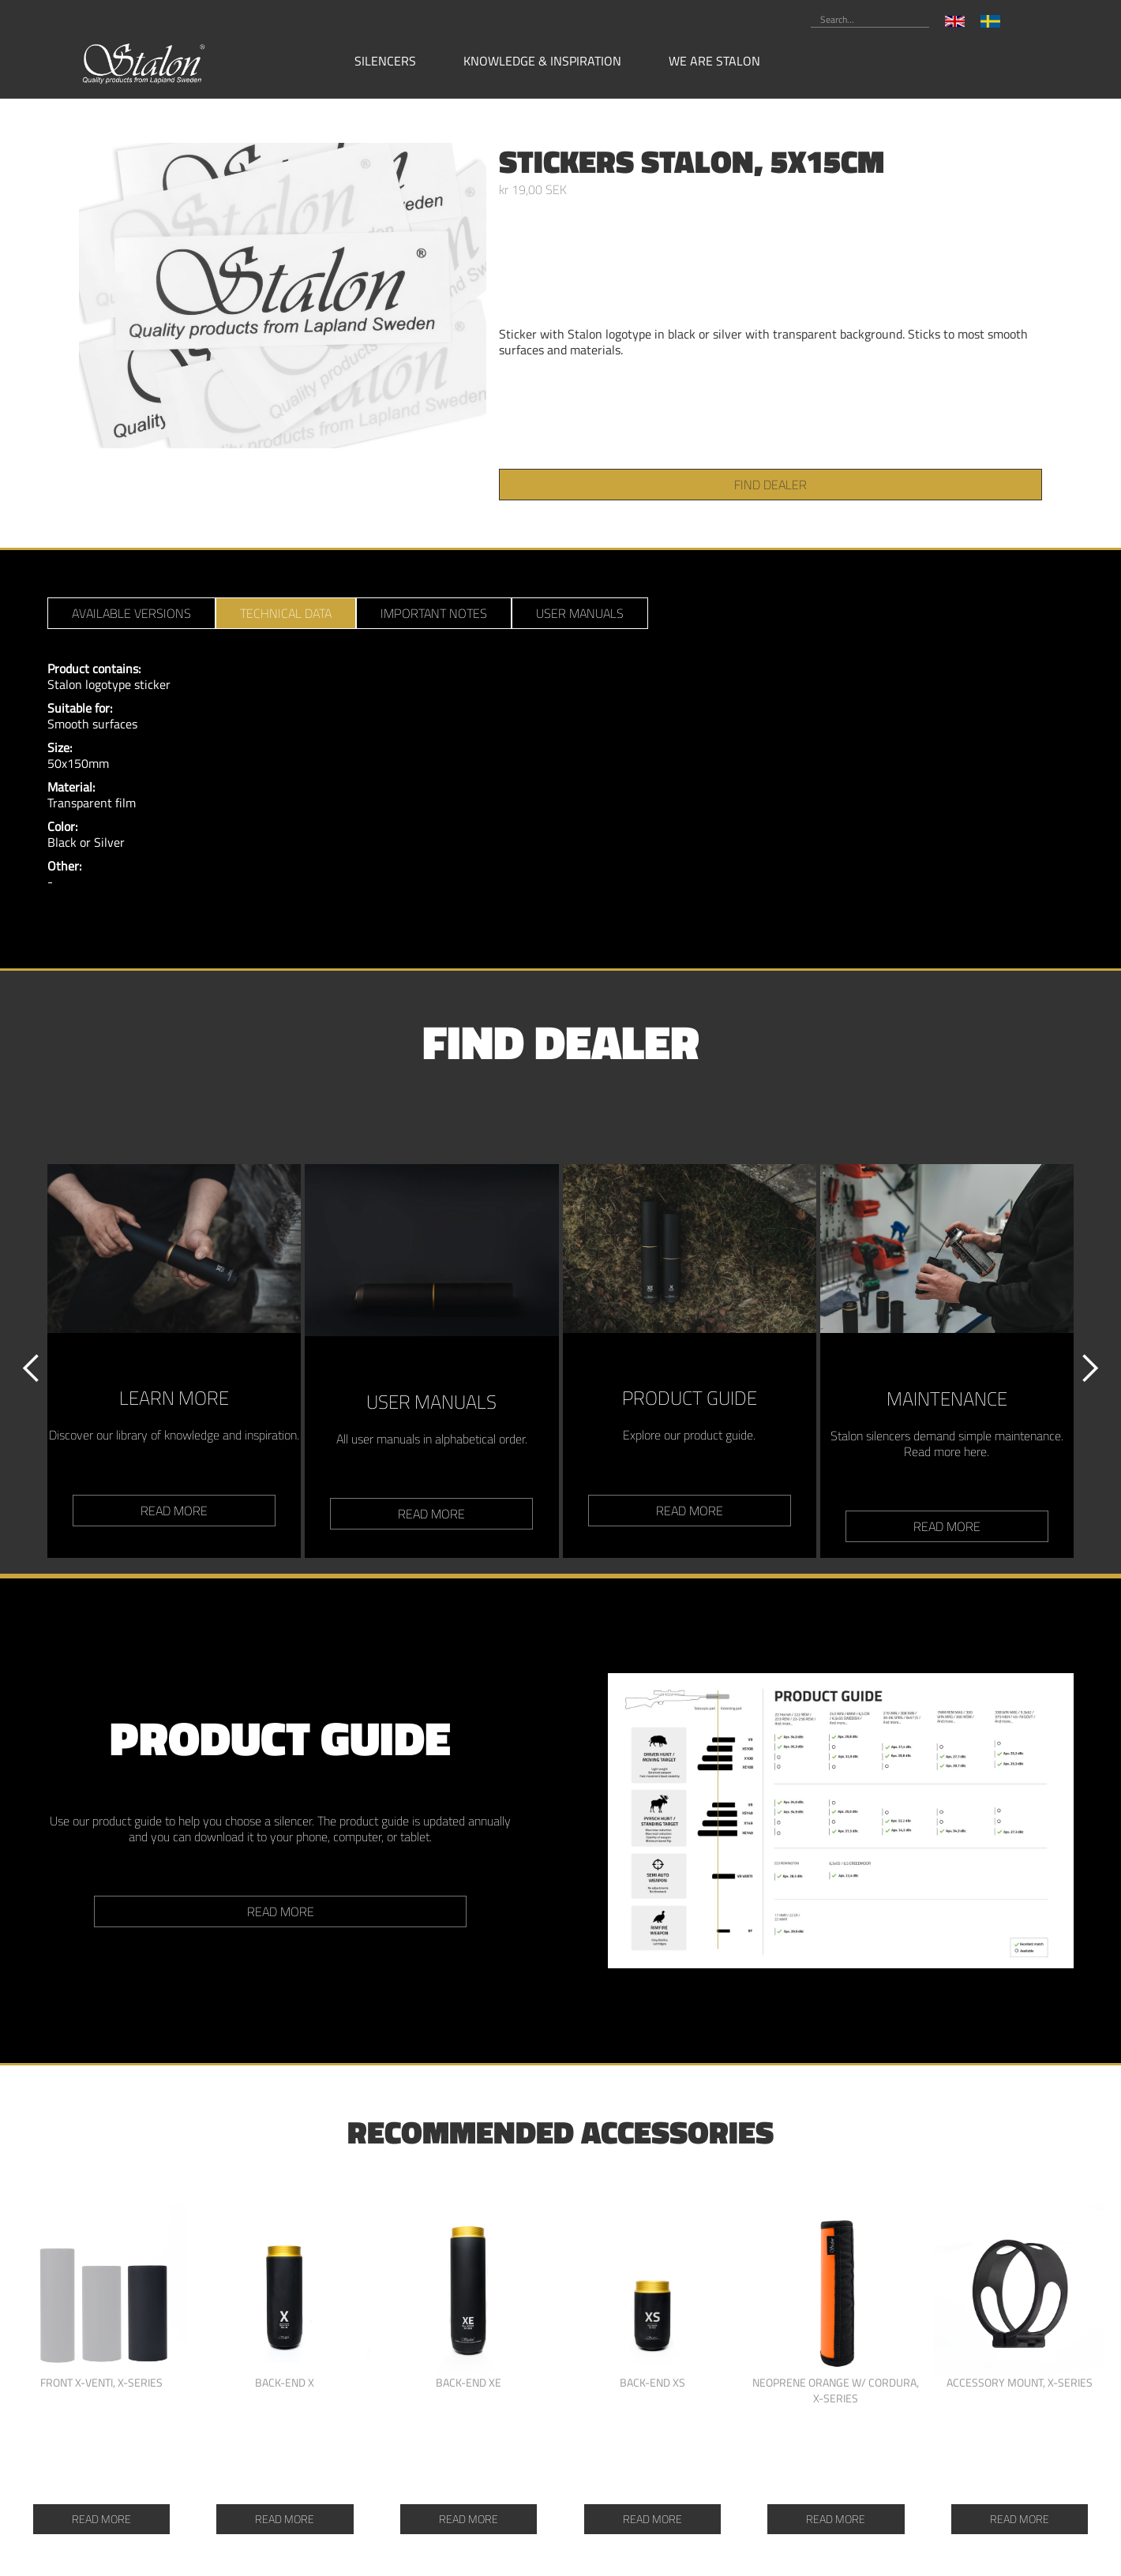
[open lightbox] (282, 295)
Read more (280, 1911)
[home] (144, 61)
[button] (393, 60)
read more (174, 1510)
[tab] (131, 613)
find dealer (770, 484)
